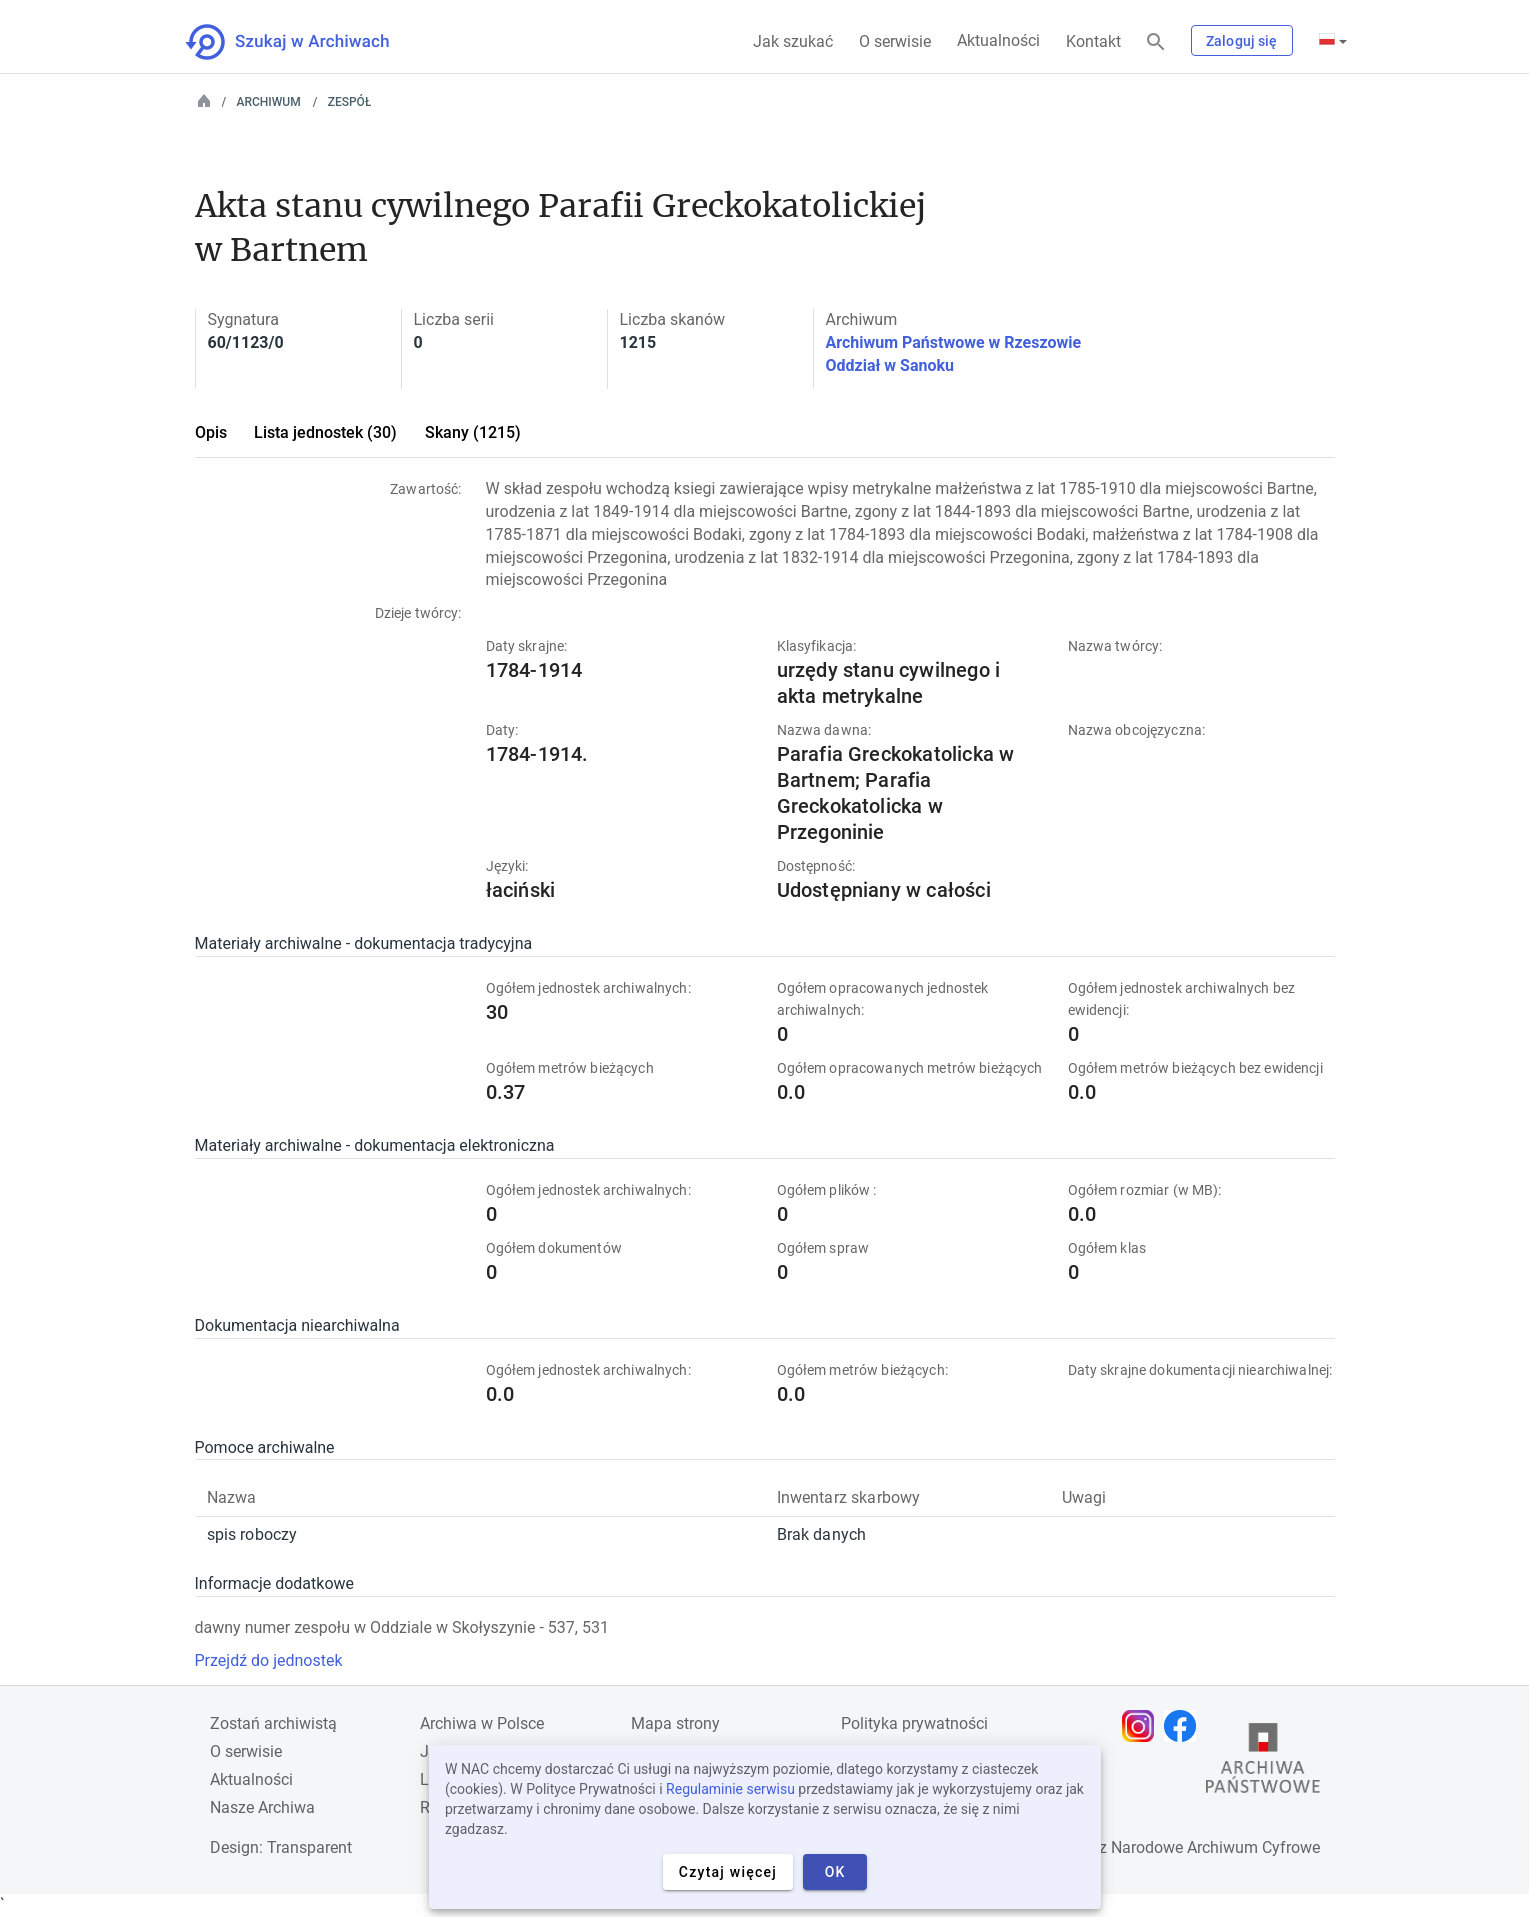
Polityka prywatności (914, 1723)
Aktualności (998, 40)
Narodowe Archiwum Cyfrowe (1215, 1847)
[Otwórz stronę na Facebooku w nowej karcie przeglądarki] (1185, 1726)
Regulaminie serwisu (730, 1789)
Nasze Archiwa (262, 1807)
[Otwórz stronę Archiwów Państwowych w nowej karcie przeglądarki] (1263, 1763)
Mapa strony (675, 1723)
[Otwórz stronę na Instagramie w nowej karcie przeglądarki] (1143, 1726)
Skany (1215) (473, 432)
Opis (211, 432)
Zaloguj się (1242, 41)
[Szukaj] (1156, 42)
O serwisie (895, 41)
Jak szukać (793, 41)
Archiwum (269, 102)
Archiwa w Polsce (482, 1723)
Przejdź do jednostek (269, 1660)
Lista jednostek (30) (325, 432)
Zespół (350, 102)
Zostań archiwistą (273, 1723)
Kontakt (1093, 41)
